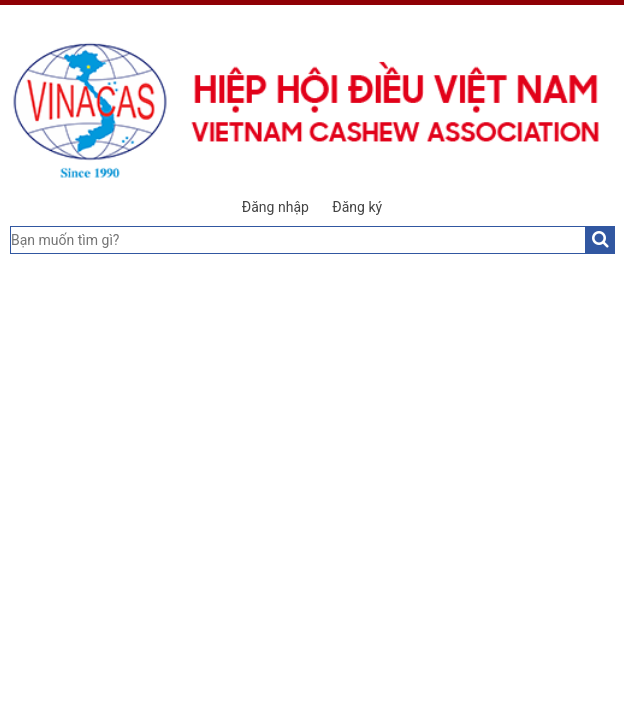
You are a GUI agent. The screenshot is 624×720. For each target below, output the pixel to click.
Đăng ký (357, 207)
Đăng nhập (275, 207)
